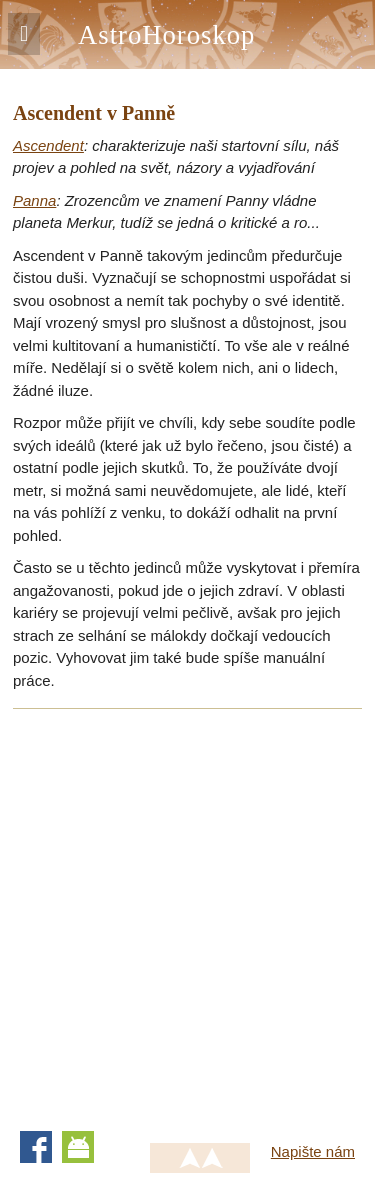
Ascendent (48, 145)
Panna (34, 200)
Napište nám (313, 1151)
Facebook (36, 1147)
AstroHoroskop (166, 35)
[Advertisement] (187, 913)
